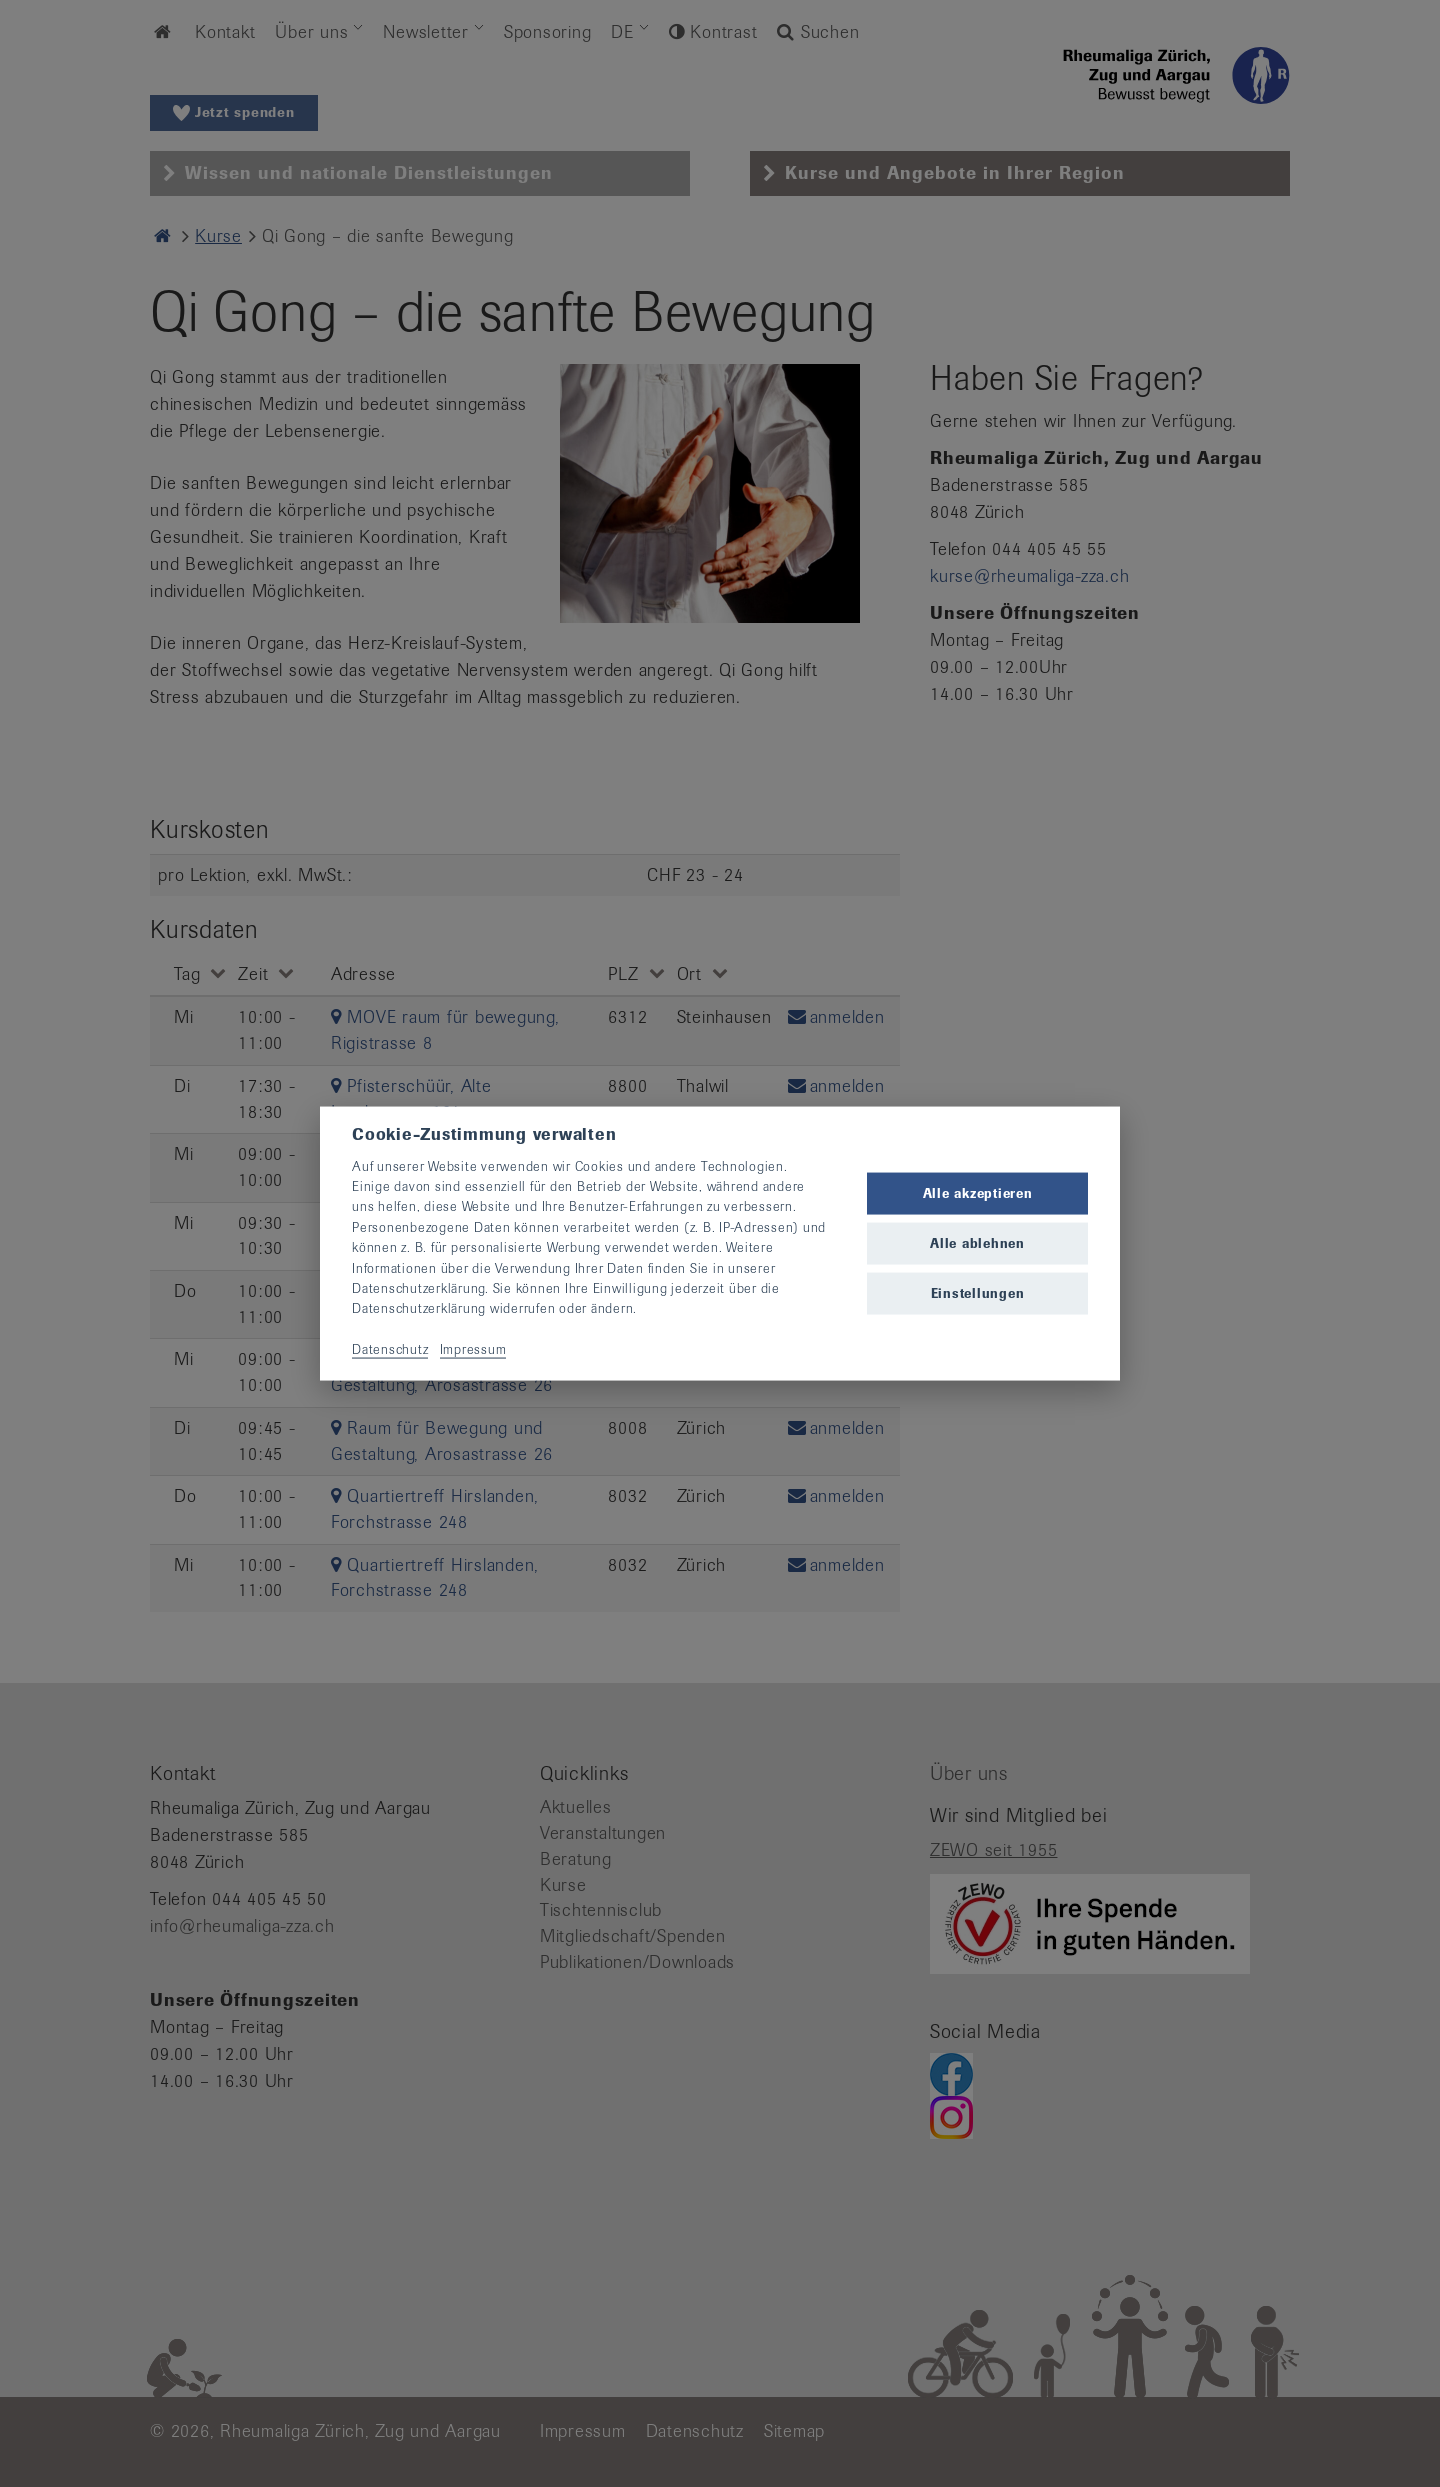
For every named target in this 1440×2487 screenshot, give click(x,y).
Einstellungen (978, 1293)
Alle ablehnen (977, 1243)
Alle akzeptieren (978, 1192)
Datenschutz (390, 1349)
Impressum (473, 1349)
